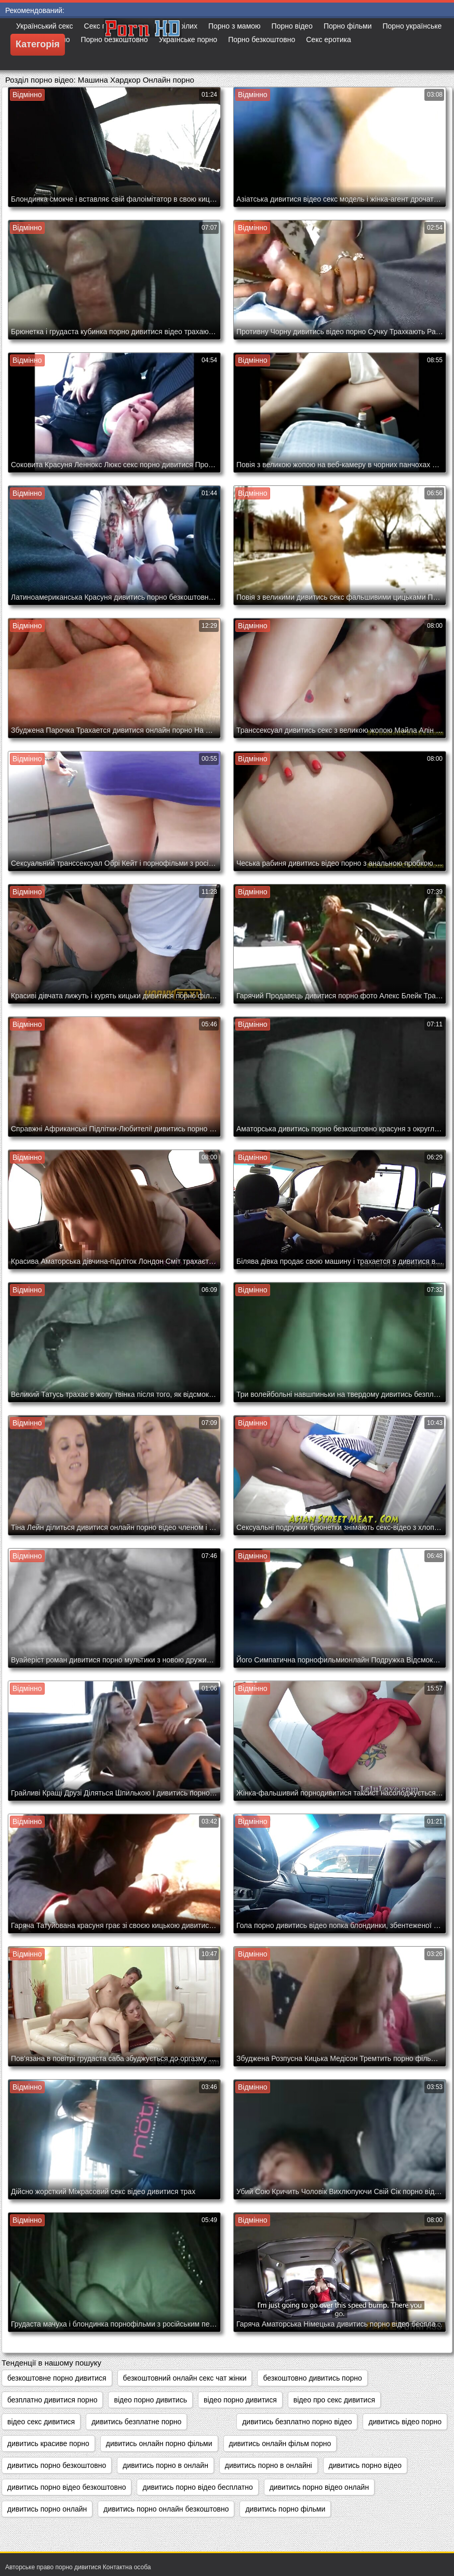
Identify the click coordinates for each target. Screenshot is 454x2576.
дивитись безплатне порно (136, 2422)
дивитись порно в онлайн (165, 2465)
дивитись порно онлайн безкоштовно (166, 2509)
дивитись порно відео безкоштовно (66, 2487)
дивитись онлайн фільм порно (280, 2443)
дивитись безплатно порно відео (297, 2422)
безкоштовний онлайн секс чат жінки (185, 2378)
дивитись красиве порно (48, 2443)
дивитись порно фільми (285, 2509)
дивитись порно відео (365, 2465)
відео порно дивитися (240, 2400)
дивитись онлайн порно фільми (159, 2443)
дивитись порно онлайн (47, 2509)
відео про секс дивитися (334, 2400)
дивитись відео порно (405, 2422)
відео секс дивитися (41, 2422)
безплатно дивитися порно (52, 2400)
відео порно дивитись (150, 2400)
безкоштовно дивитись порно (312, 2378)
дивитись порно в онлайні (268, 2465)
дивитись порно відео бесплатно (197, 2487)
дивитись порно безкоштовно (56, 2465)
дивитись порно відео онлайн (319, 2487)
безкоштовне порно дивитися (56, 2378)
